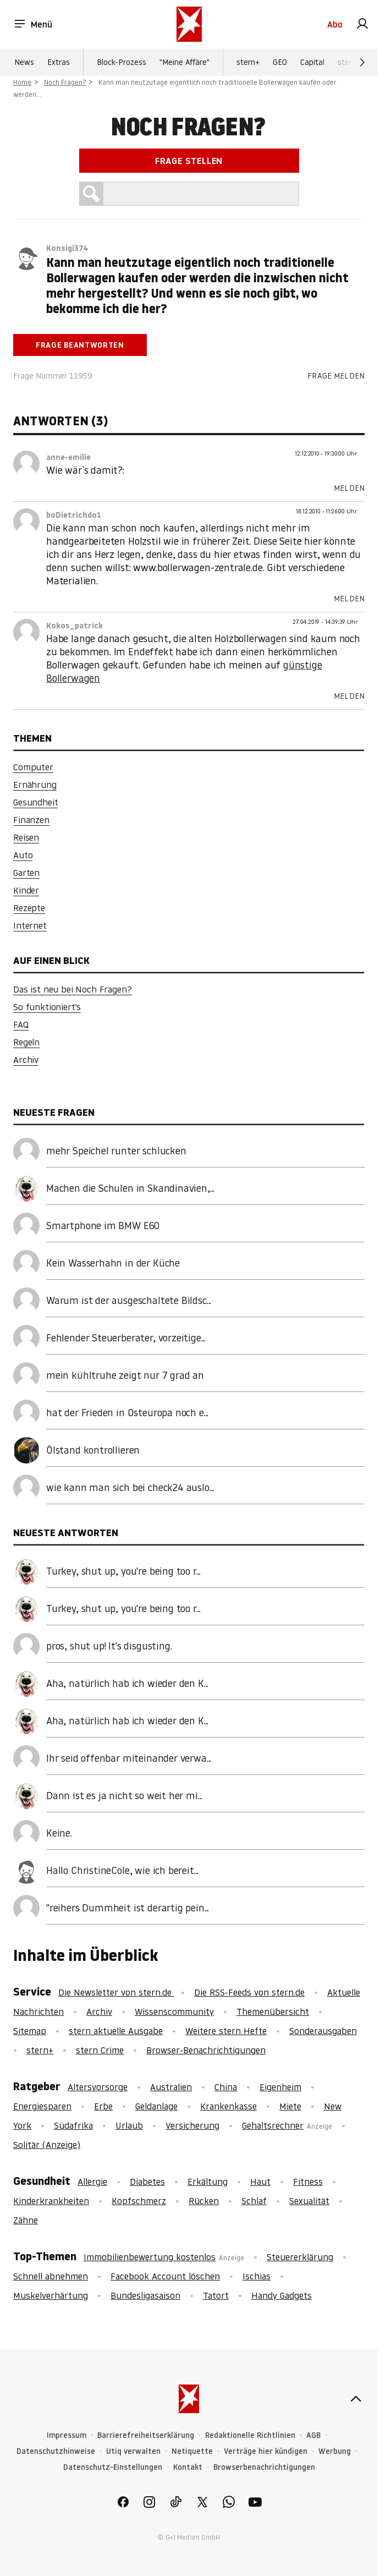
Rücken (204, 2200)
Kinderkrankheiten (51, 2200)
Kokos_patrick (74, 626)
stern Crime (100, 2050)
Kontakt (187, 2467)
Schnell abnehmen (50, 2276)
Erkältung (208, 2181)
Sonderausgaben (323, 2030)
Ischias (256, 2276)
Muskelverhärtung (50, 2295)
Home (22, 82)
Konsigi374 (67, 248)
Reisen (26, 837)
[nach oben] (356, 2399)
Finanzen (31, 819)
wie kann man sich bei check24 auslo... (130, 1487)
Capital (312, 62)
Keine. (59, 1833)
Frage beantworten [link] (80, 345)
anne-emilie (68, 457)
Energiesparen (42, 2106)
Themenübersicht (272, 2011)
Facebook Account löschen (165, 2276)
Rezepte (29, 907)
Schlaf (254, 2200)
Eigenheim (280, 2086)
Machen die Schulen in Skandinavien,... (130, 1188)
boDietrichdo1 (73, 515)
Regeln (26, 1042)
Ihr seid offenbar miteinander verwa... (128, 1758)
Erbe (103, 2106)
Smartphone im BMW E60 (102, 1225)
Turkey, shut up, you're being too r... (123, 1571)
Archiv (25, 1059)
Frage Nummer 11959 (52, 376)
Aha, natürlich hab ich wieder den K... (127, 1683)
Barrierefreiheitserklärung (145, 2435)
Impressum (66, 2435)
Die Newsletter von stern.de (116, 1992)
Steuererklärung (300, 2256)
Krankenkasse (228, 2106)
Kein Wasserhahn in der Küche (113, 1263)
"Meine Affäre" (184, 62)
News (24, 62)
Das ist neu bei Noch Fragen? (72, 989)
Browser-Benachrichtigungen (206, 2050)
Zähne (25, 2220)
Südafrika (73, 2125)
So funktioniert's (47, 1006)
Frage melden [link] (336, 376)
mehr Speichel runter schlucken (116, 1150)
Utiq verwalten (133, 2451)
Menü (32, 24)
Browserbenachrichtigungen (264, 2467)
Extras (58, 62)
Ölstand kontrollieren (93, 1450)
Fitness (308, 2181)
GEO (280, 62)
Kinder (26, 890)
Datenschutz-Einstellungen (112, 2467)
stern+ (248, 62)
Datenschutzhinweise (55, 2451)
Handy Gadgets (281, 2295)
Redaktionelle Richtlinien (250, 2435)
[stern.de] (189, 24)
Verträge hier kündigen (265, 2451)
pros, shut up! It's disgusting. (109, 1646)
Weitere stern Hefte (226, 2030)
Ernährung (35, 784)
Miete (290, 2106)
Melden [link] (349, 488)
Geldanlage (156, 2106)
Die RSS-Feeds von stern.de (249, 1992)
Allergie (92, 2181)
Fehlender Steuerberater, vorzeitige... (126, 1337)
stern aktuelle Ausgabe (116, 2030)
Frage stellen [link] (189, 160)
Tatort (216, 2295)
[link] (362, 24)
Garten (26, 872)
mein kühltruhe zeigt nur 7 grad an (125, 1375)
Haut (260, 2181)
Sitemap (29, 2030)
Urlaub (129, 2125)
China (225, 2086)
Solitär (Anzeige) (46, 2144)
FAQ (21, 1024)
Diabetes (147, 2181)
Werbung (334, 2451)
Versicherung (192, 2125)
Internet (30, 925)
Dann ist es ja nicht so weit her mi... (124, 1795)
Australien (171, 2086)
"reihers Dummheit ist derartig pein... (127, 1907)
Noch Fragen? (65, 82)
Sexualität (309, 2200)
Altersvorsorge (98, 2086)
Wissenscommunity (174, 2011)
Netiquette (192, 2451)
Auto (22, 855)
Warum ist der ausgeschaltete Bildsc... (128, 1300)
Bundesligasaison (145, 2295)
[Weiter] (362, 62)
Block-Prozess (121, 62)
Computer (33, 766)
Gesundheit (35, 802)
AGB (313, 2435)
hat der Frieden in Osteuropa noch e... (127, 1412)
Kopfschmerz (139, 2200)
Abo (335, 24)
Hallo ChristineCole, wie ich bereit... (122, 1870)
